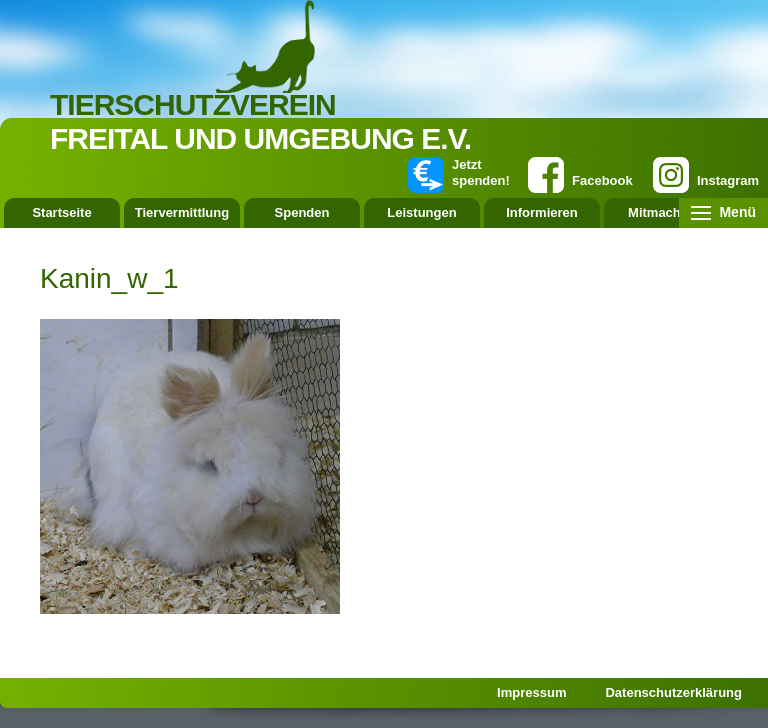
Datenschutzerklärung (673, 692)
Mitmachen (662, 212)
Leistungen (421, 212)
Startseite (61, 212)
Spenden (302, 212)
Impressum (531, 692)
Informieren (542, 212)
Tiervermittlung (182, 212)
